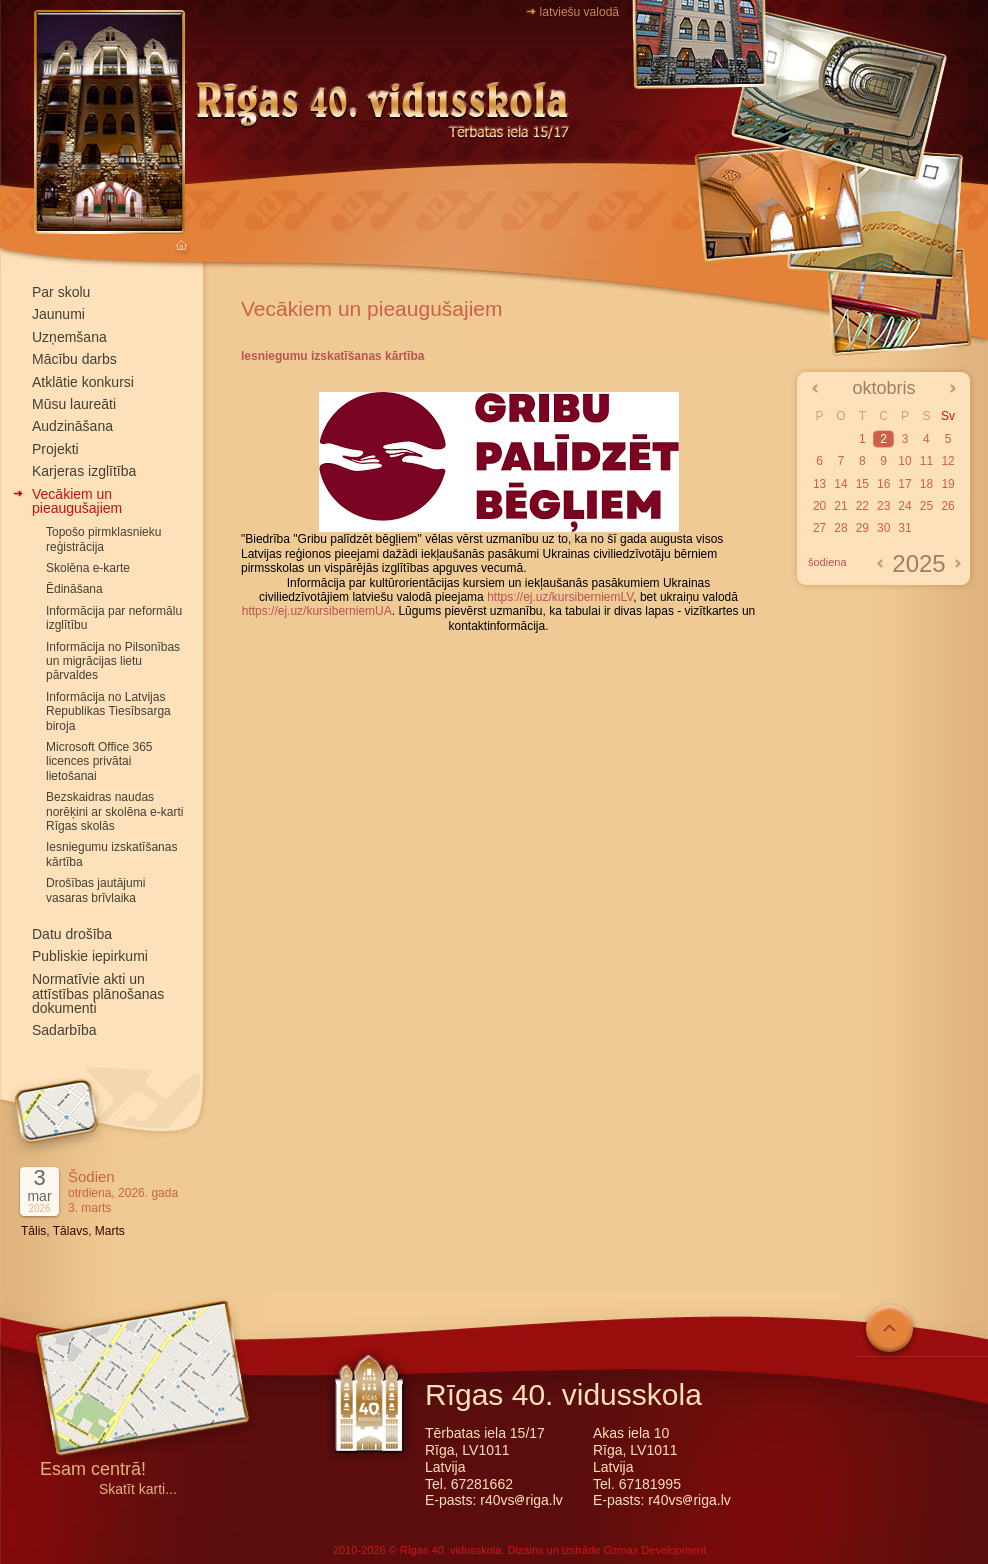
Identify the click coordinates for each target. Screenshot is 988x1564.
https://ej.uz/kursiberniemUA (317, 611)
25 (926, 506)
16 (883, 484)
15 (862, 484)
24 (904, 506)
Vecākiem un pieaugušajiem (77, 501)
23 (883, 506)
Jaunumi (58, 314)
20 (819, 506)
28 (840, 528)
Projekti (55, 449)
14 (840, 484)
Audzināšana (72, 426)
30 (883, 528)
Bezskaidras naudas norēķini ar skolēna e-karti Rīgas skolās (114, 811)
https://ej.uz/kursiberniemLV (560, 597)
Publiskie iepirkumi (90, 956)
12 (947, 461)
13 (819, 484)
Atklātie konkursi (83, 382)
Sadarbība (64, 1030)
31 (904, 528)
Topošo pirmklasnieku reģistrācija (103, 539)
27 (819, 528)
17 (904, 484)
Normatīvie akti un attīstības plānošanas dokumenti (98, 994)
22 (862, 506)
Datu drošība (72, 934)
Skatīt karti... (138, 1489)
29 (862, 528)
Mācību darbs (74, 359)
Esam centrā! (93, 1470)
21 (840, 506)
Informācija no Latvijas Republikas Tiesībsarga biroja (108, 711)
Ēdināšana (74, 589)
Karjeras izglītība (84, 471)
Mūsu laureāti (74, 404)
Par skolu (61, 292)
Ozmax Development (654, 1550)
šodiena (827, 562)
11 (926, 461)
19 (947, 484)
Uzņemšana (69, 337)
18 (926, 484)
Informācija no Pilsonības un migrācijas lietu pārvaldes (113, 661)
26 (947, 506)
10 (904, 461)
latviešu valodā (579, 12)
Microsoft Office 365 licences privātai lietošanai (99, 761)
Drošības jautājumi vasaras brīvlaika (95, 890)
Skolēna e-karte (88, 568)
